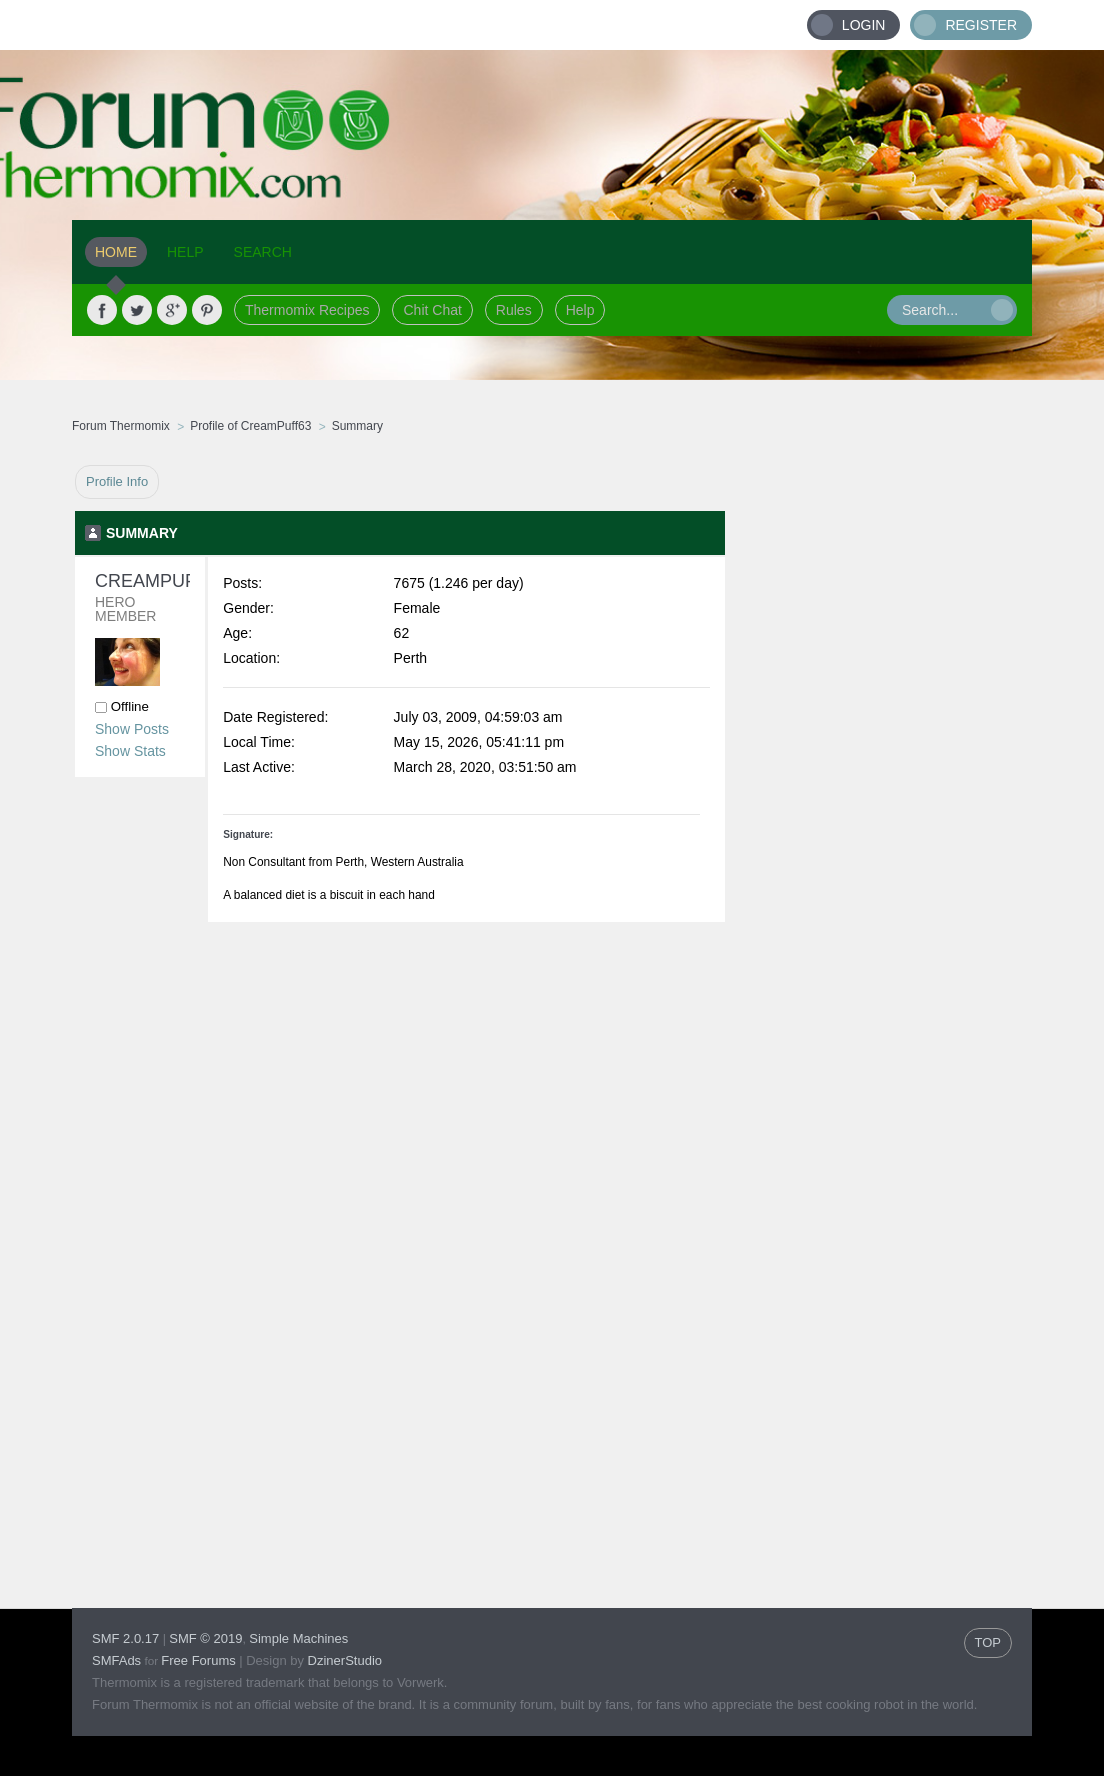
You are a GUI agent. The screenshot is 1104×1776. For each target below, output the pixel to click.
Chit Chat (432, 310)
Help (580, 310)
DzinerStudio (345, 1660)
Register (981, 25)
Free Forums (198, 1660)
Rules (514, 310)
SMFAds (116, 1660)
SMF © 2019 (205, 1638)
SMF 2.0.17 (125, 1638)
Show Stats (130, 751)
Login (864, 25)
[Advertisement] (879, 765)
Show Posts (132, 729)
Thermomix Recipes (307, 310)
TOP (988, 1642)
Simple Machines (298, 1638)
